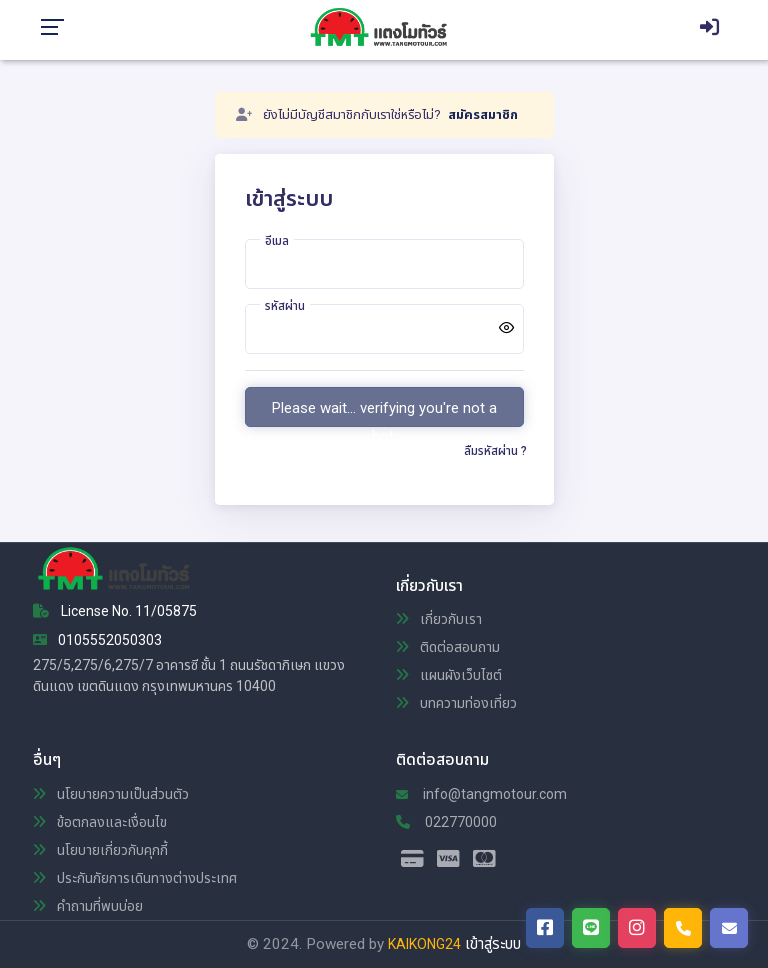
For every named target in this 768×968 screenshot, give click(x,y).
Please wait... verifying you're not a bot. (384, 413)
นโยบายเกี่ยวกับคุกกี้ (100, 850)
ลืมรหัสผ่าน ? (495, 451)
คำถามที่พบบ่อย (88, 906)
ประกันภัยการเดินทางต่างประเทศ (135, 878)
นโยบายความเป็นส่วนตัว (111, 794)
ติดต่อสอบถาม (448, 647)
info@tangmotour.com (481, 794)
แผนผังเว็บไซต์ (449, 675)
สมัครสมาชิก (483, 114)
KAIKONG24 (424, 944)
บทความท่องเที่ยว (456, 703)
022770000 (446, 822)
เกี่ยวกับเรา (439, 619)
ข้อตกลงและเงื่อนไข (100, 822)
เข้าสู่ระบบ (493, 944)
